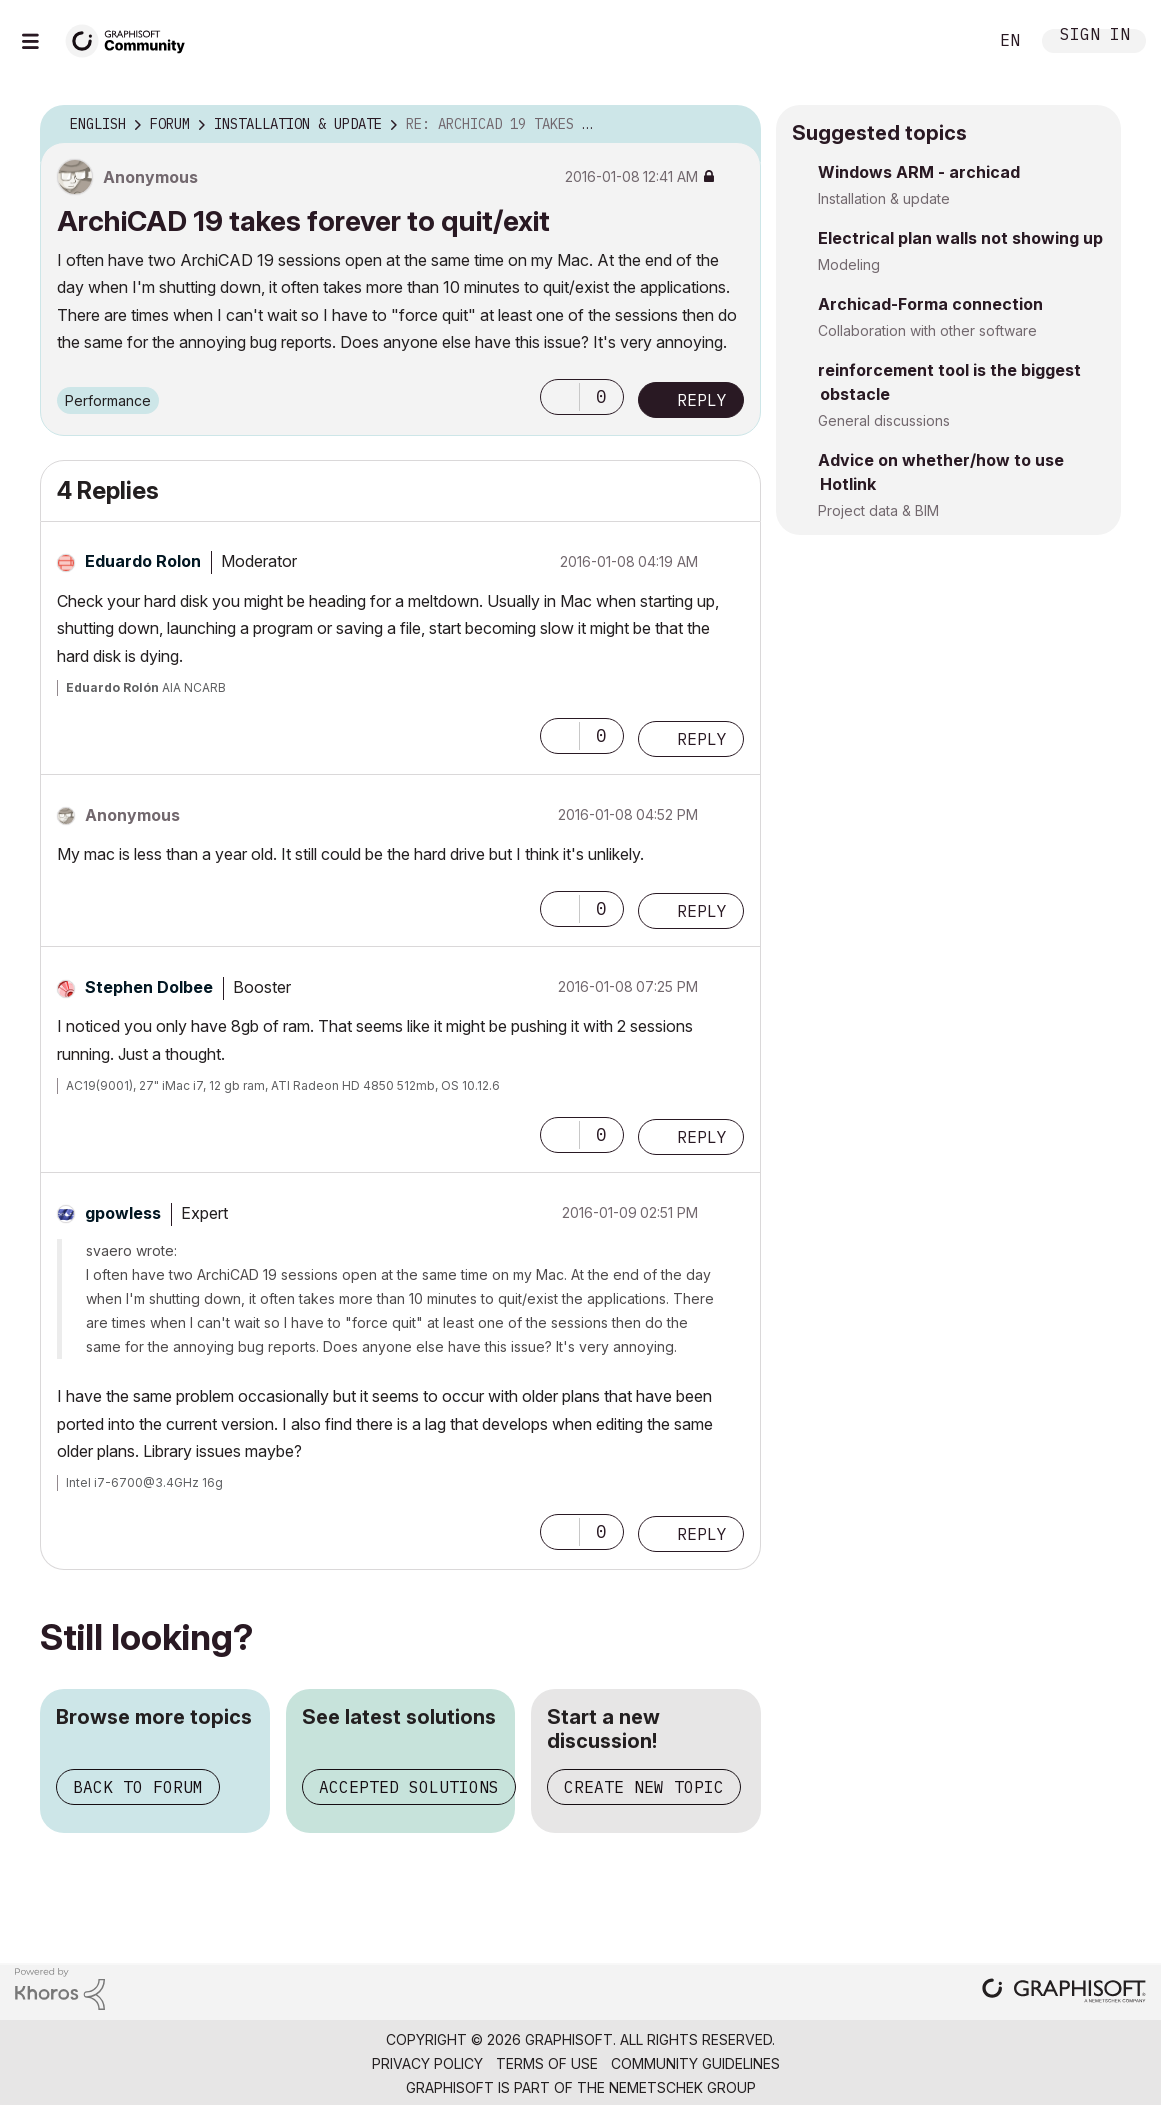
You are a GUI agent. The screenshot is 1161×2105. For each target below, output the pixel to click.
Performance (108, 400)
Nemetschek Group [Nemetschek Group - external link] (682, 2087)
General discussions (884, 420)
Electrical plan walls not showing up (960, 238)
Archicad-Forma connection (930, 304)
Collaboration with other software (927, 330)
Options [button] (733, 125)
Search (950, 41)
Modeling (849, 264)
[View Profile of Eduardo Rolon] (143, 561)
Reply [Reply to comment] (702, 739)
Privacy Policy (427, 2063)
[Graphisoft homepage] (1064, 1992)
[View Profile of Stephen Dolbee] (149, 987)
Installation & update (884, 198)
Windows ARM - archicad (919, 172)
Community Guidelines (695, 2063)
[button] (560, 397)
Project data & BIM (878, 510)
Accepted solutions (409, 1787)
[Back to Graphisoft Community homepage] (132, 38)
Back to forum (138, 1787)
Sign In (1095, 36)
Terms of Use (547, 2063)
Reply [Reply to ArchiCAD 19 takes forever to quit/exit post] (702, 400)
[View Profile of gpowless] (123, 1213)
